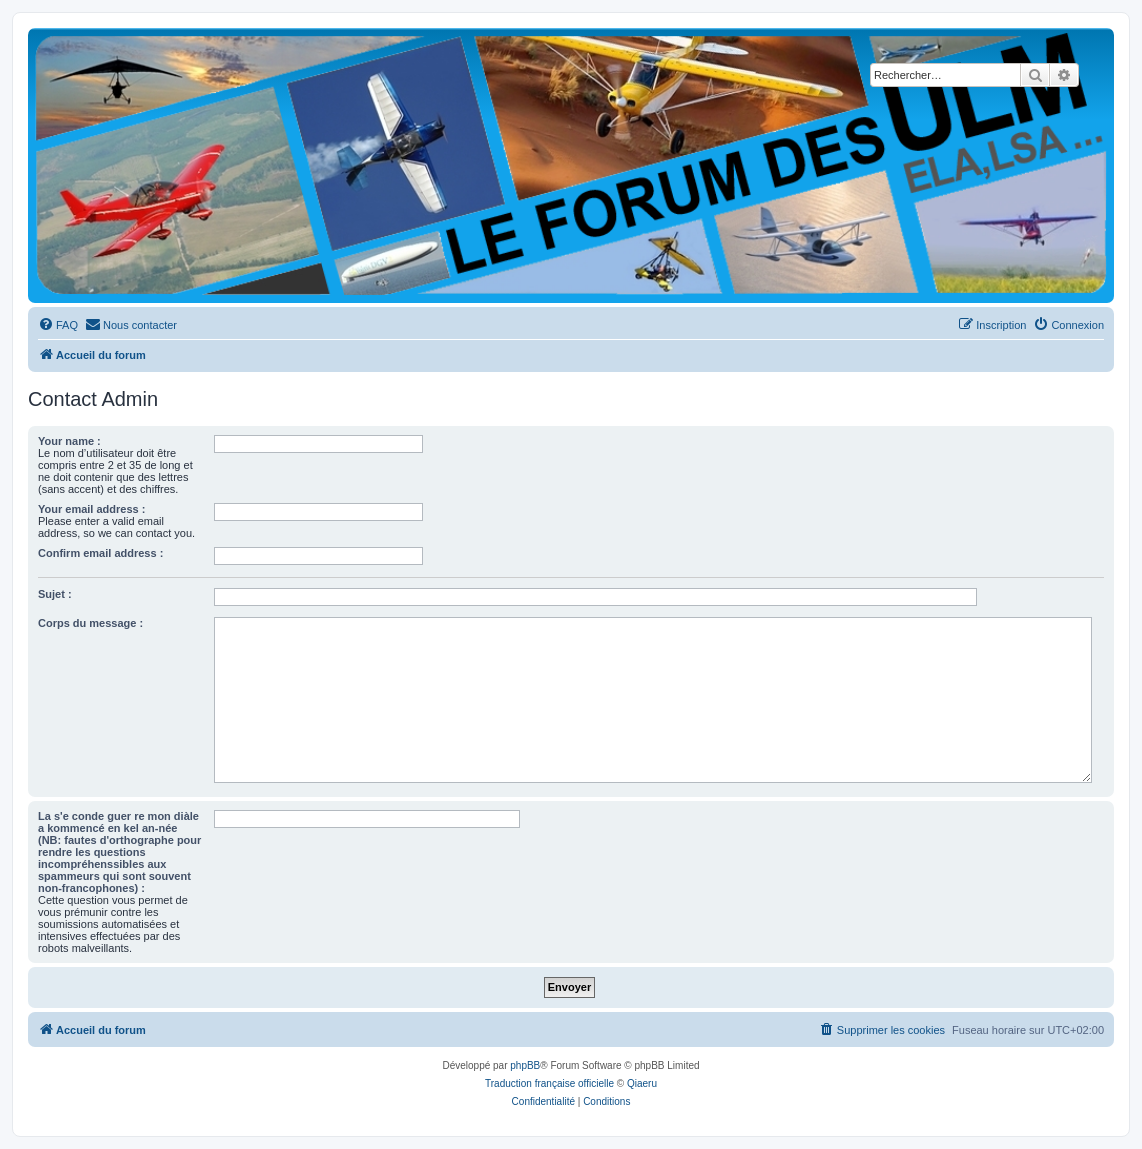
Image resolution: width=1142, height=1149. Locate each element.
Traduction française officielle (549, 1083)
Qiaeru (642, 1083)
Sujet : (55, 594)
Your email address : (91, 509)
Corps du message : (90, 623)
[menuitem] (58, 325)
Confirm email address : (100, 553)
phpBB (525, 1065)
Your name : (69, 441)
